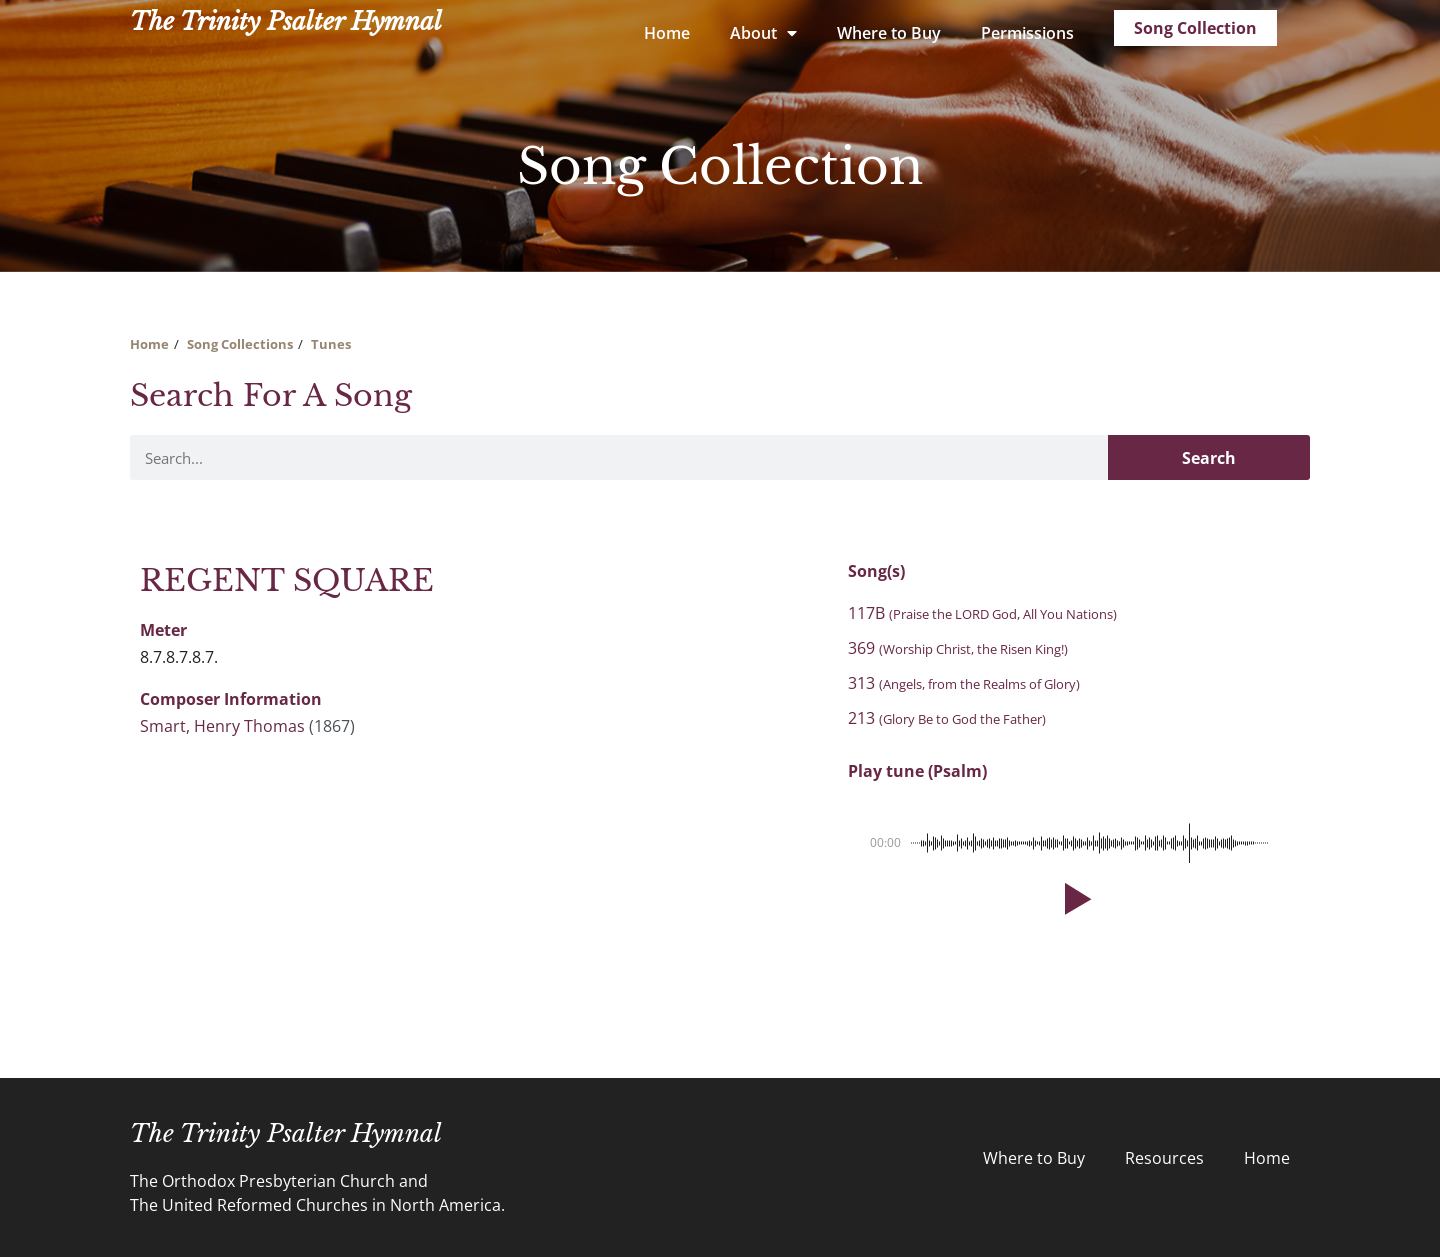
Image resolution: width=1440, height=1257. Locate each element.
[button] (1074, 899)
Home (667, 33)
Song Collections (240, 344)
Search (1209, 458)
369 (958, 648)
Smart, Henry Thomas (222, 726)
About (763, 33)
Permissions (1027, 33)
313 (964, 683)
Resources (1164, 1158)
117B (982, 613)
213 (947, 718)
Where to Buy (889, 33)
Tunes (331, 344)
